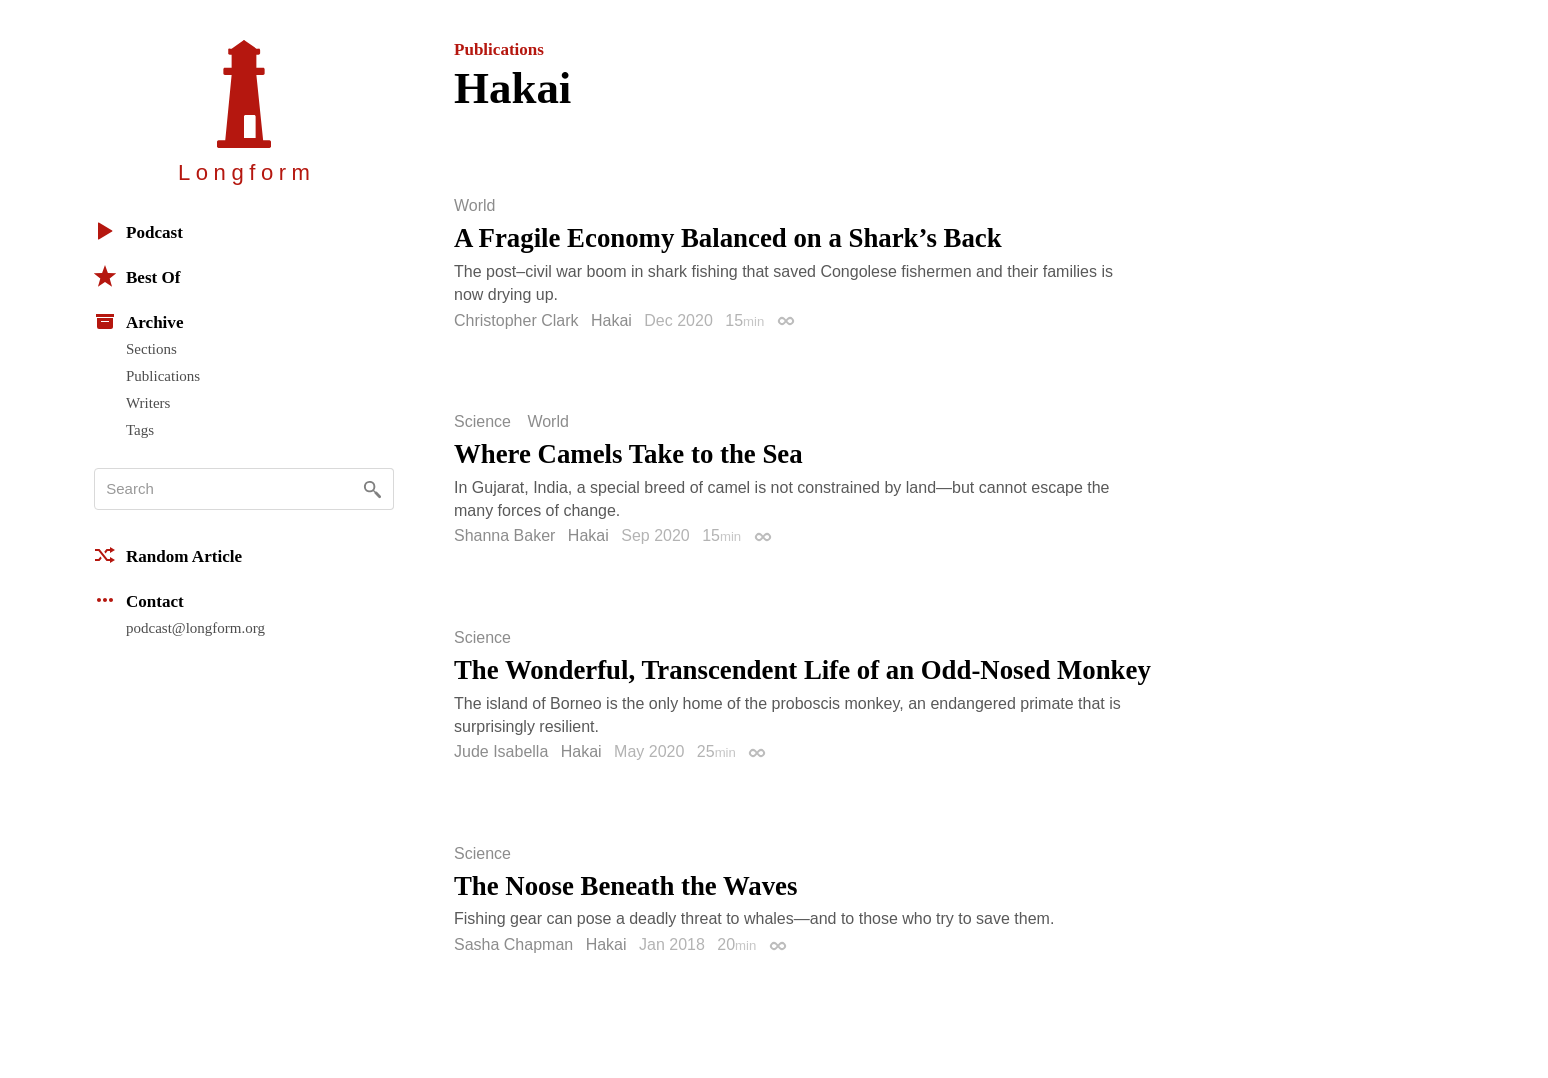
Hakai (611, 320)
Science (482, 422)
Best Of (137, 276)
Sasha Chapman (513, 944)
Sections (151, 349)
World (475, 206)
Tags (140, 430)
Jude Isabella (501, 751)
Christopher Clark (516, 320)
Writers (148, 403)
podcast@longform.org (195, 628)
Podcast (138, 231)
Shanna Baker (504, 535)
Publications (163, 376)
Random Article (168, 555)
